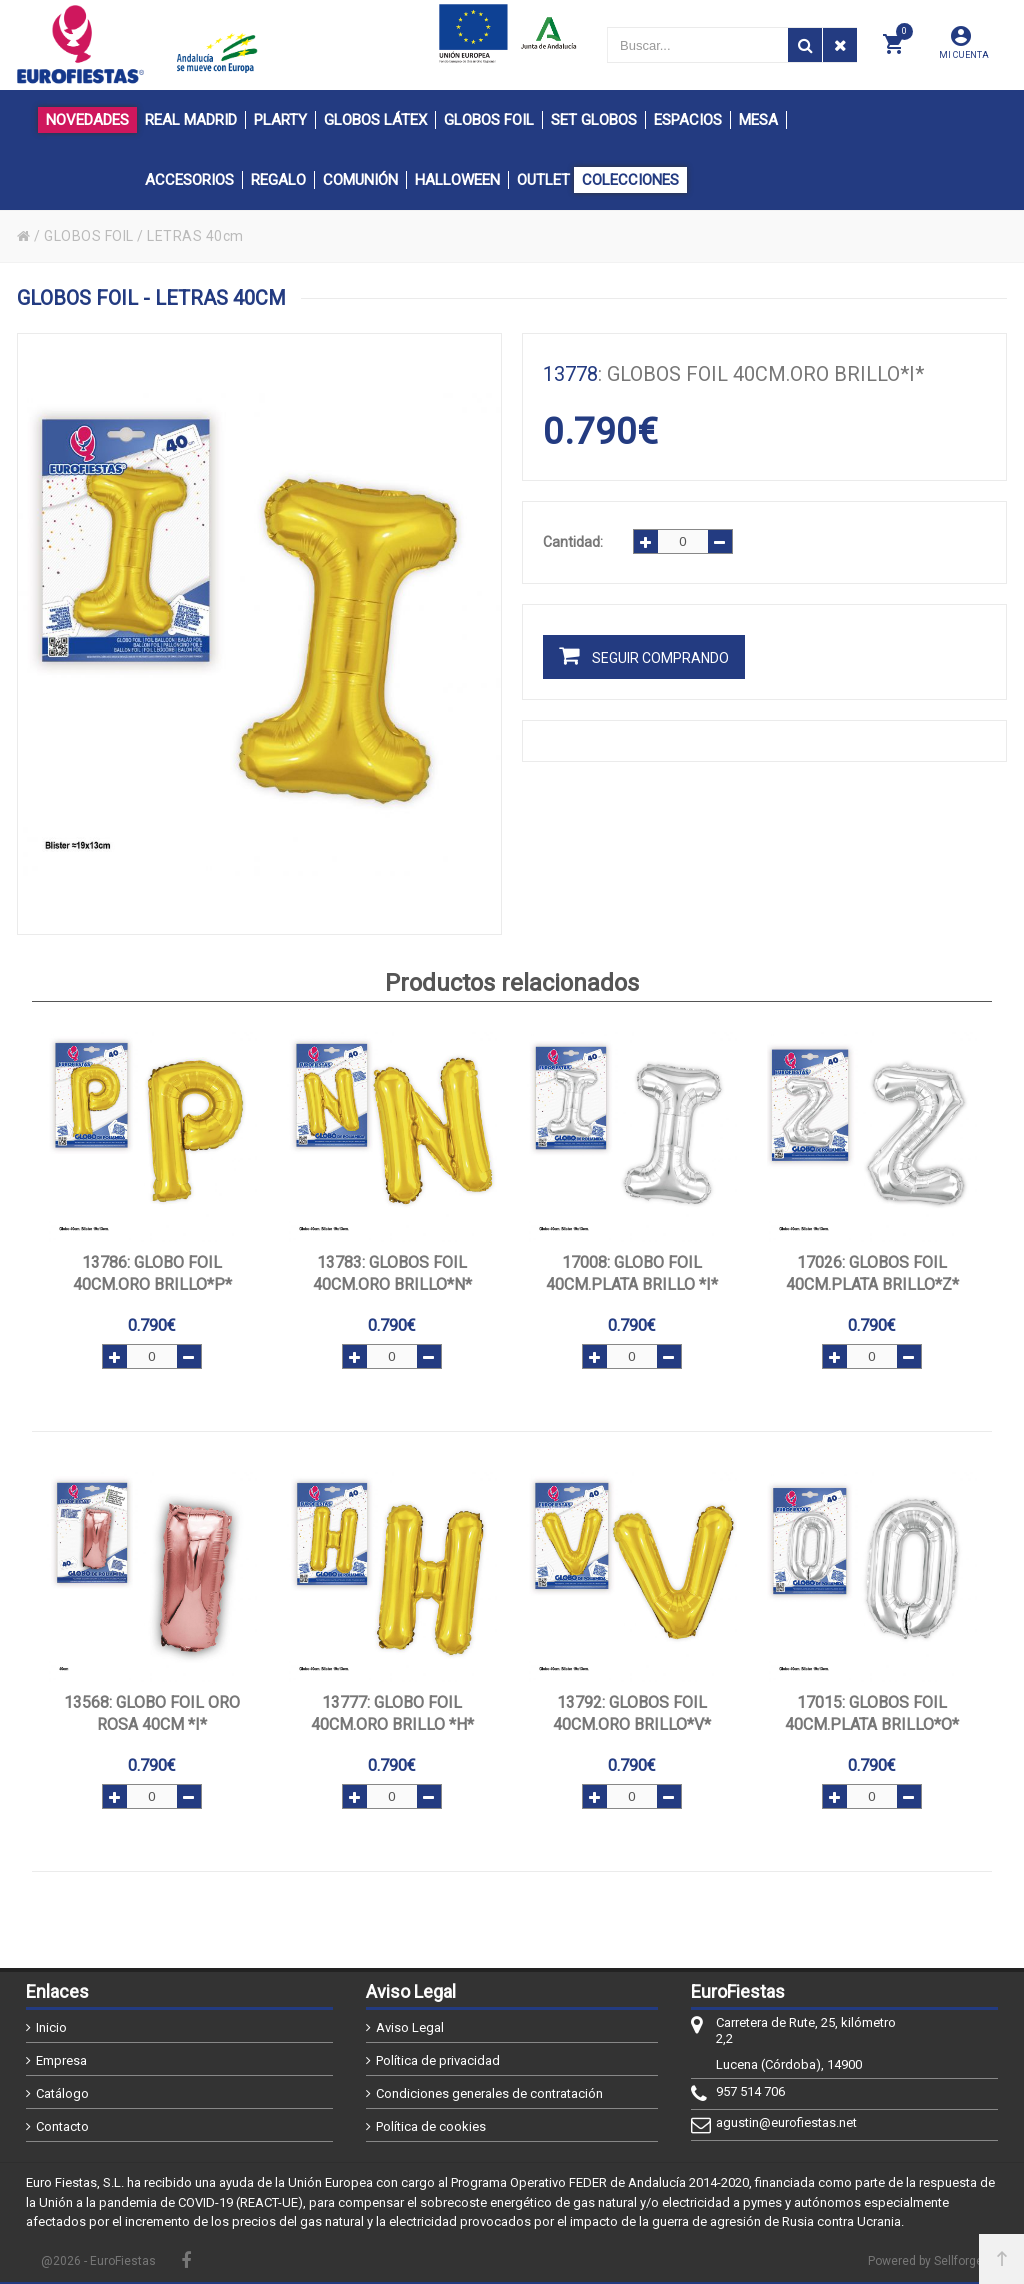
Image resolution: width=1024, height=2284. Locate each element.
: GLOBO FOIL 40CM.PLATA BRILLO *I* (632, 1273)
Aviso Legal (410, 2027)
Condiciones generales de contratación (489, 2093)
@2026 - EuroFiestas (98, 2261)
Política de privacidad (438, 2060)
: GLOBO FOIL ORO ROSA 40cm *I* (152, 1713)
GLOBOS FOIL (89, 236)
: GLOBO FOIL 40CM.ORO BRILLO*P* (152, 1273)
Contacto (62, 2126)
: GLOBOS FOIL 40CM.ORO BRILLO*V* (632, 1713)
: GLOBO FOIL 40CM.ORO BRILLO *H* (392, 1713)
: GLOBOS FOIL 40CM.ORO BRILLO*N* (392, 1273)
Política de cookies (431, 2126)
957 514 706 (750, 2091)
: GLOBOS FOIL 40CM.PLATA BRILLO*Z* (872, 1273)
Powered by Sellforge (925, 2261)
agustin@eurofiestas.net (786, 2122)
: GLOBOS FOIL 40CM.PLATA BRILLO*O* (872, 1713)
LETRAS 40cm (195, 236)
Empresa (61, 2060)
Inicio (51, 2027)
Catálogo (62, 2093)
